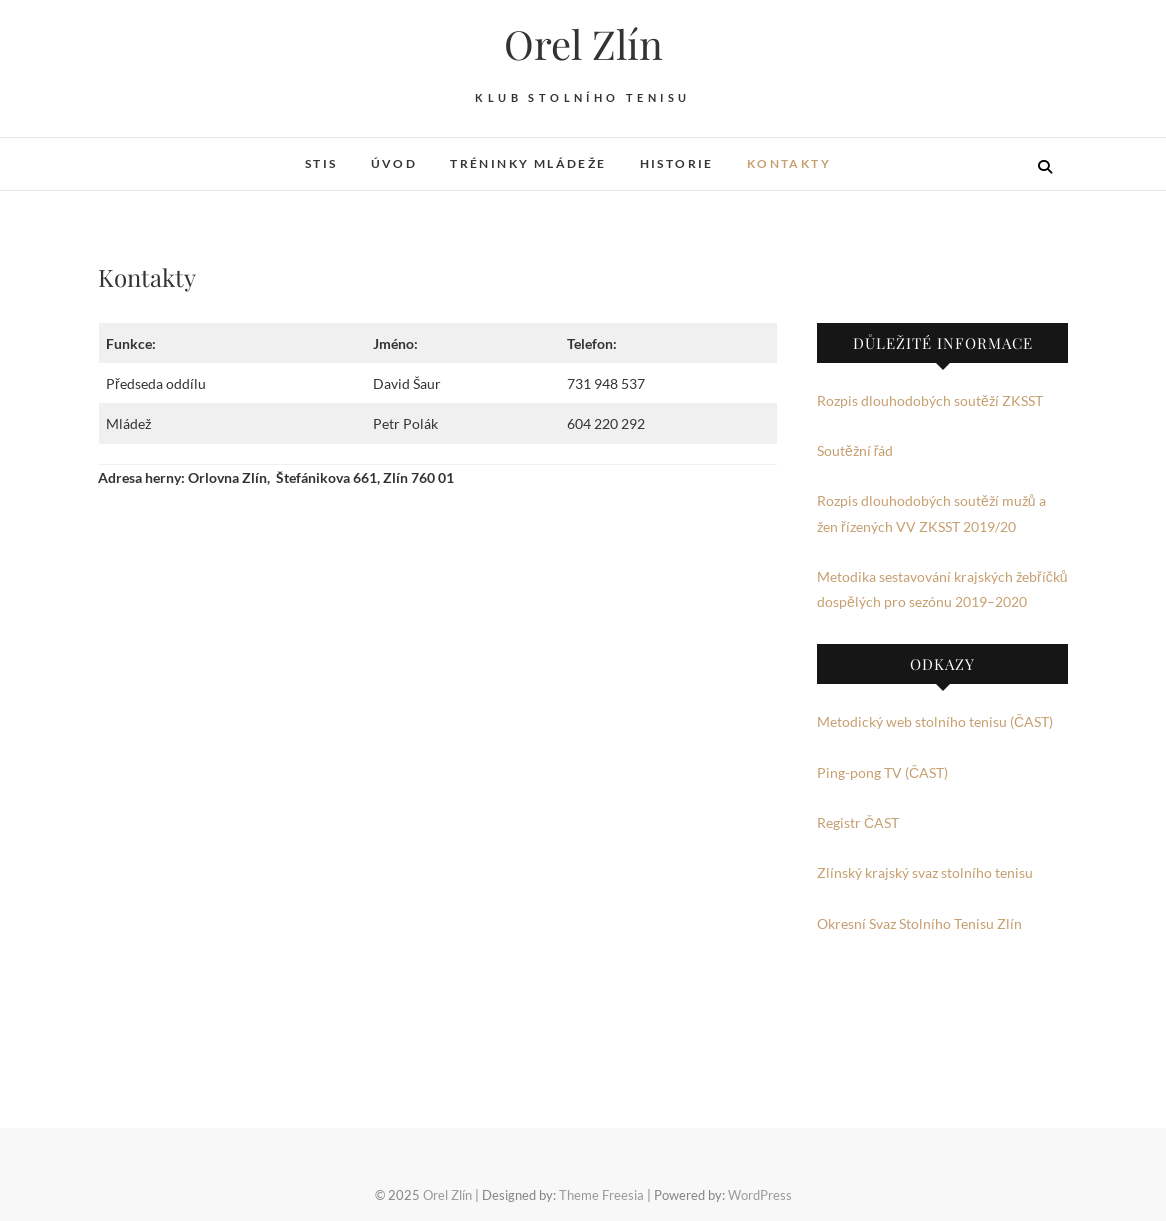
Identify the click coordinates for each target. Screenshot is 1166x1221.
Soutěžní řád (855, 450)
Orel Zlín (583, 44)
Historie (677, 163)
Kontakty (789, 163)
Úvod (394, 163)
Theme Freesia (601, 1195)
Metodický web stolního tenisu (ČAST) (935, 721)
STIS (321, 163)
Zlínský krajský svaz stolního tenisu (925, 872)
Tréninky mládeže (528, 163)
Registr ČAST (858, 822)
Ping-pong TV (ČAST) (882, 772)
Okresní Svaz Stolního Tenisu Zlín (919, 923)
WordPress (760, 1195)
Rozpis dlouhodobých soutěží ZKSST (930, 400)
